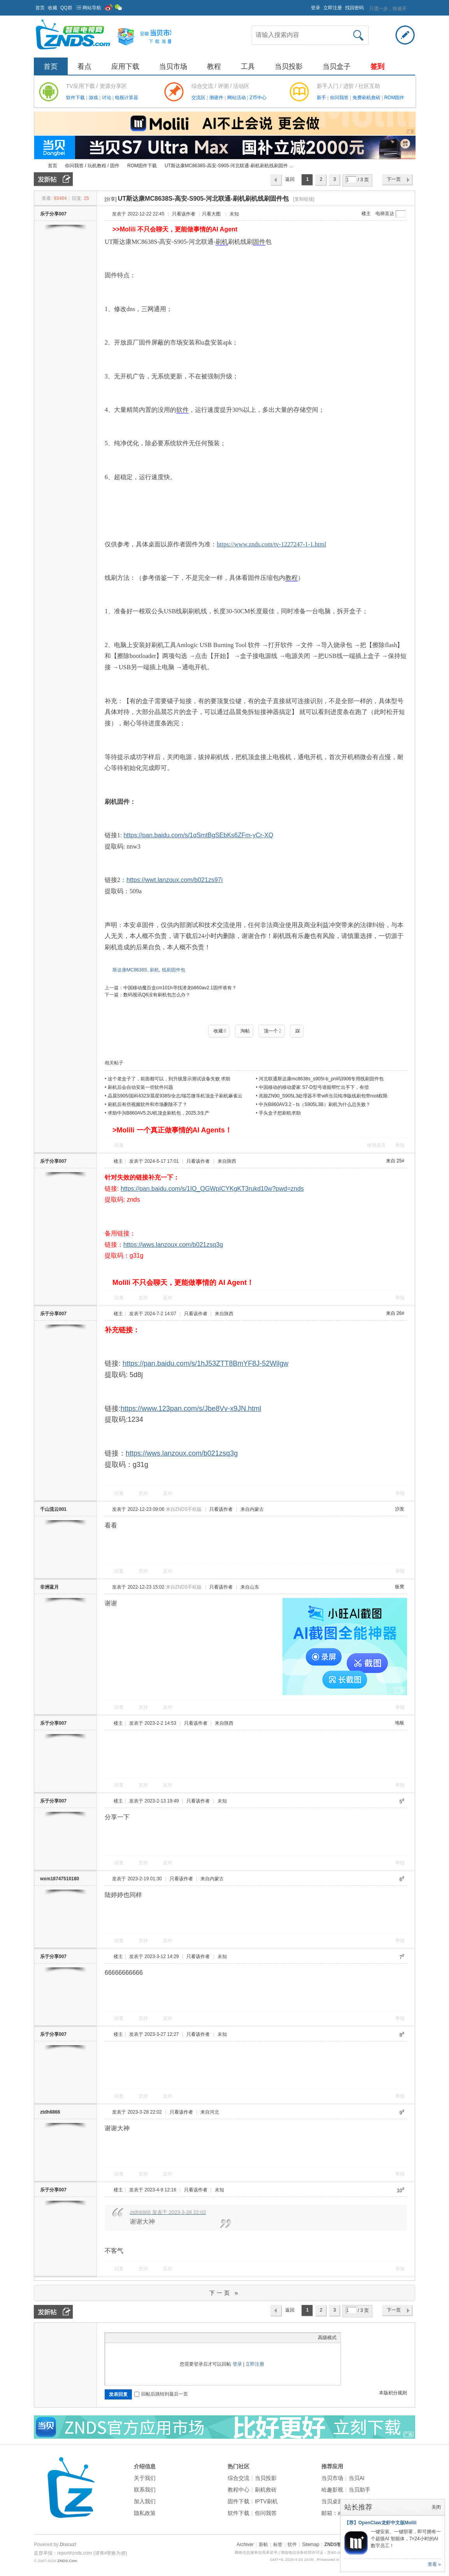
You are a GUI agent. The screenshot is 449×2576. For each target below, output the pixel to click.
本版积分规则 (393, 2393)
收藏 (52, 7)
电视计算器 (126, 97)
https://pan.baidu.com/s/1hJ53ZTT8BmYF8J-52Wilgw (205, 1363)
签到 (377, 66)
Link (138, 2338)
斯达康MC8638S (129, 970)
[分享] (111, 199)
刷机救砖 (266, 2490)
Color (119, 2338)
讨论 (107, 97)
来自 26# (394, 1313)
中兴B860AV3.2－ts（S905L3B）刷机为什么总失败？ (314, 1104)
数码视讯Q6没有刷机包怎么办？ (156, 995)
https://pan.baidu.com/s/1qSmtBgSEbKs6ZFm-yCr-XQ (198, 835)
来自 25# (394, 1161)
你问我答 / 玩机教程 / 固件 (92, 165)
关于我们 (145, 2478)
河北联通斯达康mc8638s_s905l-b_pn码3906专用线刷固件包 (321, 1079)
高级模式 (327, 2337)
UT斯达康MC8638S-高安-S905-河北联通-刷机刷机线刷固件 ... (229, 165)
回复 (119, 1145)
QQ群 (66, 7)
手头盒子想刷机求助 (280, 1113)
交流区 (198, 97)
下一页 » (224, 2293)
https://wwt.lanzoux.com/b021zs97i (174, 880)
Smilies (167, 2338)
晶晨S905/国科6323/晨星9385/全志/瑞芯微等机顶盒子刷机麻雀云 (175, 1096)
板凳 (399, 1586)
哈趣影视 (332, 2490)
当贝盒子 (337, 66)
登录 (315, 7)
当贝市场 (173, 66)
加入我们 (145, 2501)
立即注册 (332, 7)
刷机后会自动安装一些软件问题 (140, 1087)
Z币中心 (257, 97)
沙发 (399, 1509)
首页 (40, 7)
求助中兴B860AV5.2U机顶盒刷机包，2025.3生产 (158, 1113)
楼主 (366, 213)
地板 (399, 1723)
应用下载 (125, 66)
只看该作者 (183, 214)
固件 (259, 241)
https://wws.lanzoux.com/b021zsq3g (173, 1244)
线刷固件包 (173, 970)
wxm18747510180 (59, 1878)
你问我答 (340, 97)
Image (128, 2338)
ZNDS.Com (67, 2560)
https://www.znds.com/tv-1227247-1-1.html (271, 544)
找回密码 (354, 7)
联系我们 (145, 2490)
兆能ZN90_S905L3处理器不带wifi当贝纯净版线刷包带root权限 (323, 1096)
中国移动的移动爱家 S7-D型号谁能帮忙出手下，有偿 (314, 1087)
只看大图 (211, 214)
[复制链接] (303, 199)
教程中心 (238, 2490)
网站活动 (237, 97)
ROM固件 (394, 97)
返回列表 (290, 181)
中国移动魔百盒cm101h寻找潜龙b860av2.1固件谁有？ (180, 987)
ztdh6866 (50, 2112)
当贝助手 (359, 2490)
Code (157, 2338)
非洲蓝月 (49, 1587)
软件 (182, 409)
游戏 (94, 97)
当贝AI (357, 2478)
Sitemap (310, 2544)
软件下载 (76, 97)
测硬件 (216, 97)
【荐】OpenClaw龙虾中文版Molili (380, 2522)
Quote (148, 2338)
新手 (322, 97)
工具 (248, 66)
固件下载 (238, 2501)
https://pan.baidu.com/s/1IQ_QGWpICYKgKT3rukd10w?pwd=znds (212, 1188)
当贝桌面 (332, 2501)
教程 (214, 66)
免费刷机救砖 (367, 97)
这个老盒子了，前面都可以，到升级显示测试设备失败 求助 (169, 1079)
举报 (400, 1145)
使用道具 (376, 1145)
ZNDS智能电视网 (37, 166)
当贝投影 (289, 66)
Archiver (245, 2544)
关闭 (436, 2507)
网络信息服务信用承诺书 (256, 2552)
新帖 (263, 2544)
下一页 (394, 179)
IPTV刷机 (266, 2501)
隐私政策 (145, 2513)
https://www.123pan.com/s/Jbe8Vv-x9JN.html (191, 1408)
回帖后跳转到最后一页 (161, 2394)
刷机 (222, 241)
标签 (277, 2544)
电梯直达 (384, 213)
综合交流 (238, 2478)
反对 (167, 1297)
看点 (84, 66)
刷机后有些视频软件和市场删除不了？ (147, 1104)
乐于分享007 (53, 214)
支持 (144, 1297)
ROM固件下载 (142, 165)
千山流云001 (53, 1509)
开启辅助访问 (307, 5)
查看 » (434, 2564)
